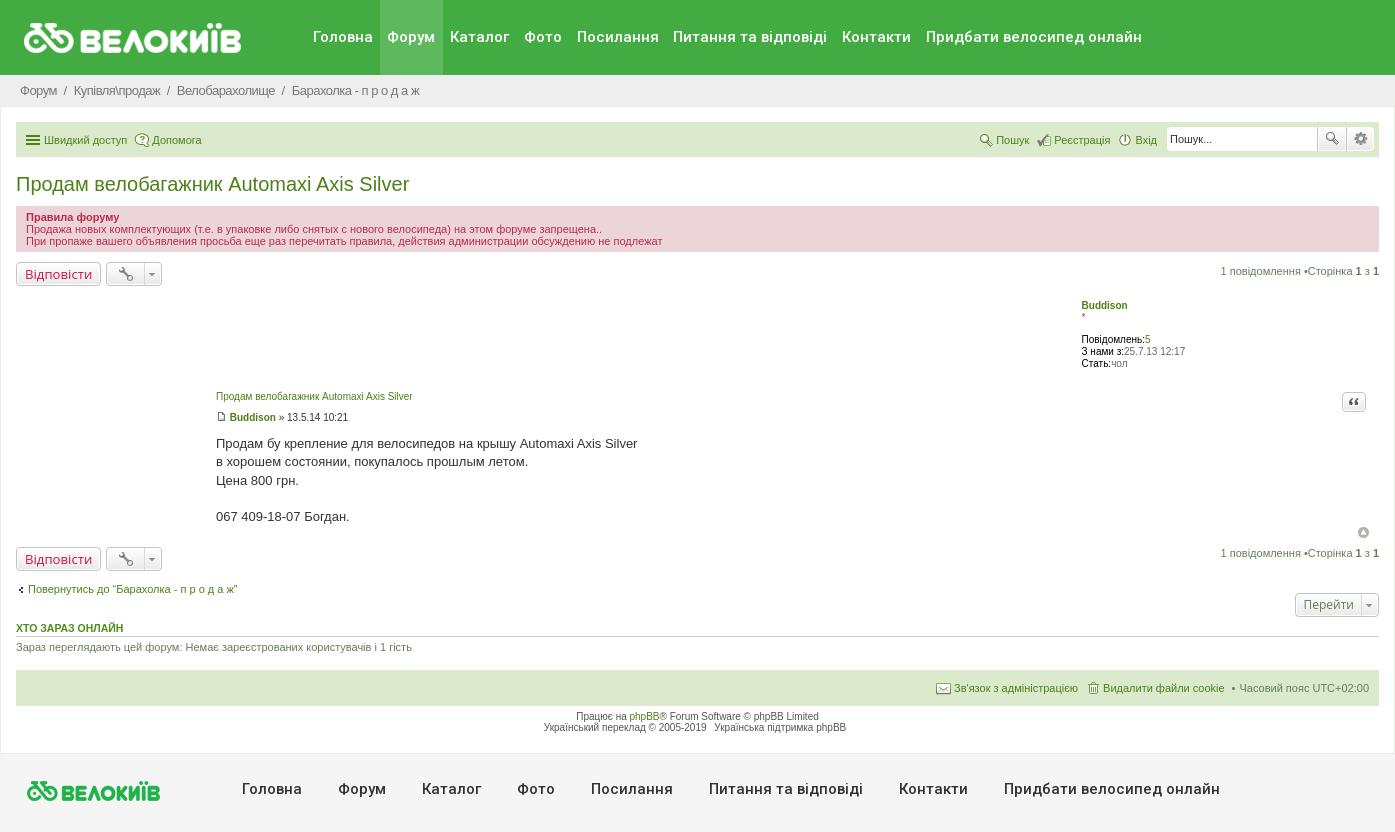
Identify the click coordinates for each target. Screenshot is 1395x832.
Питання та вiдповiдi (750, 37)
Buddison (1105, 305)
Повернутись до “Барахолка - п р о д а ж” (133, 589)
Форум (411, 37)
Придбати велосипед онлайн (1034, 37)
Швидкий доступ (85, 140)
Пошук (1332, 139)
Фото (543, 37)
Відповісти (58, 274)
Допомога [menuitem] (176, 140)
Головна (343, 37)
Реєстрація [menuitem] (1082, 140)
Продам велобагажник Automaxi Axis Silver (212, 184)
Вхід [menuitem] (1146, 140)
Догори (1363, 532)
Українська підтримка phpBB (780, 727)
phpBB (645, 716)
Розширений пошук (1360, 139)
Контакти (876, 37)
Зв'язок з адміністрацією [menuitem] (1016, 688)
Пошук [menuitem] (1012, 140)
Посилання (618, 37)
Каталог (479, 37)
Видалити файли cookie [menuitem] (1164, 688)
